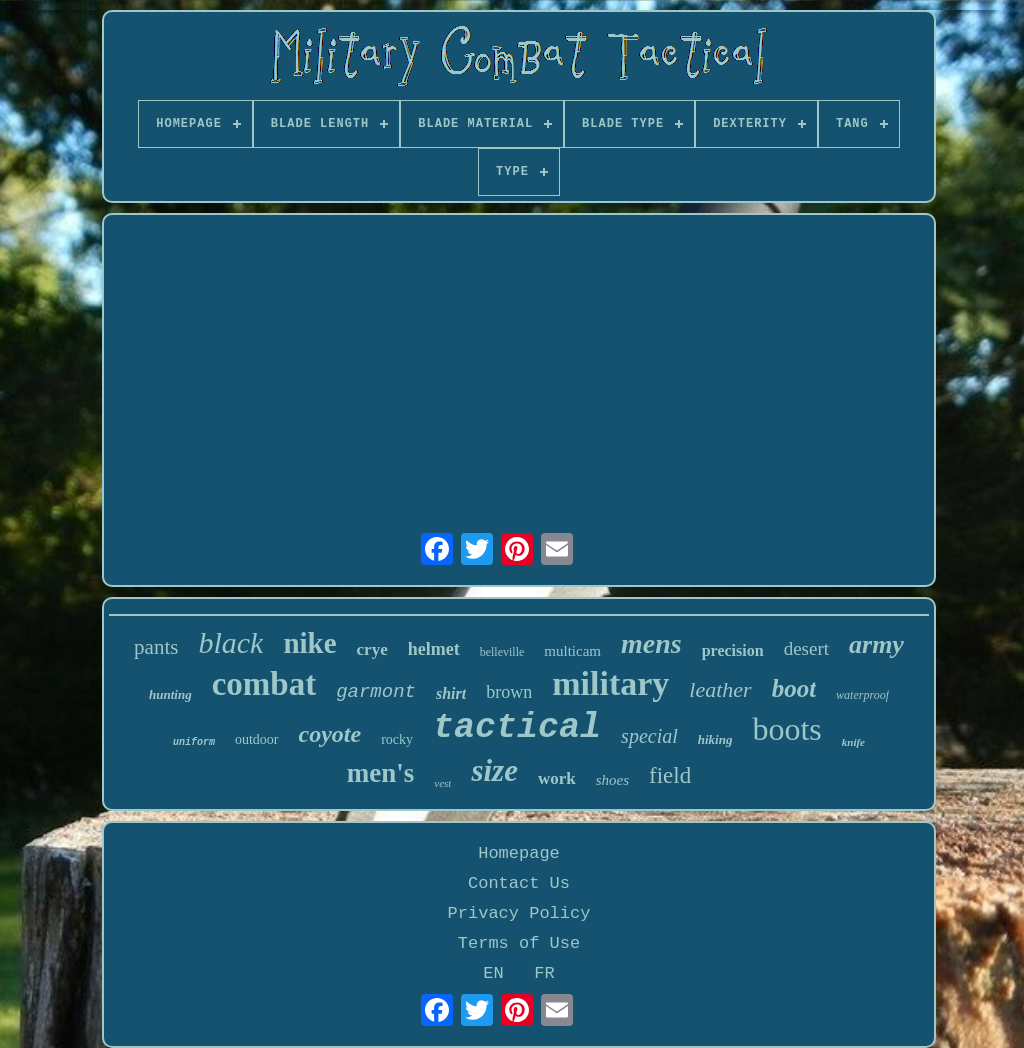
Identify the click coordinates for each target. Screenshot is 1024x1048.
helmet (434, 649)
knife (853, 742)
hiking (715, 739)
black (230, 642)
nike (309, 643)
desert (806, 648)
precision (733, 650)
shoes (612, 780)
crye (372, 649)
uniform (194, 742)
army (876, 644)
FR (544, 973)
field (670, 775)
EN (493, 973)
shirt (451, 693)
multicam (572, 651)
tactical (517, 728)
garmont (376, 692)
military (610, 683)
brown (509, 692)
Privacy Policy (519, 913)
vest (442, 783)
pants (156, 647)
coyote (330, 734)
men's (381, 773)
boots (786, 729)
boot (794, 688)
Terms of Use (519, 943)
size (494, 770)
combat (264, 684)
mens (651, 643)
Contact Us (519, 883)
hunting (170, 694)
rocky (397, 739)
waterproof (862, 695)
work (557, 778)
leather (720, 689)
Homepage (519, 853)
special (649, 736)
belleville (502, 652)
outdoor (257, 739)
